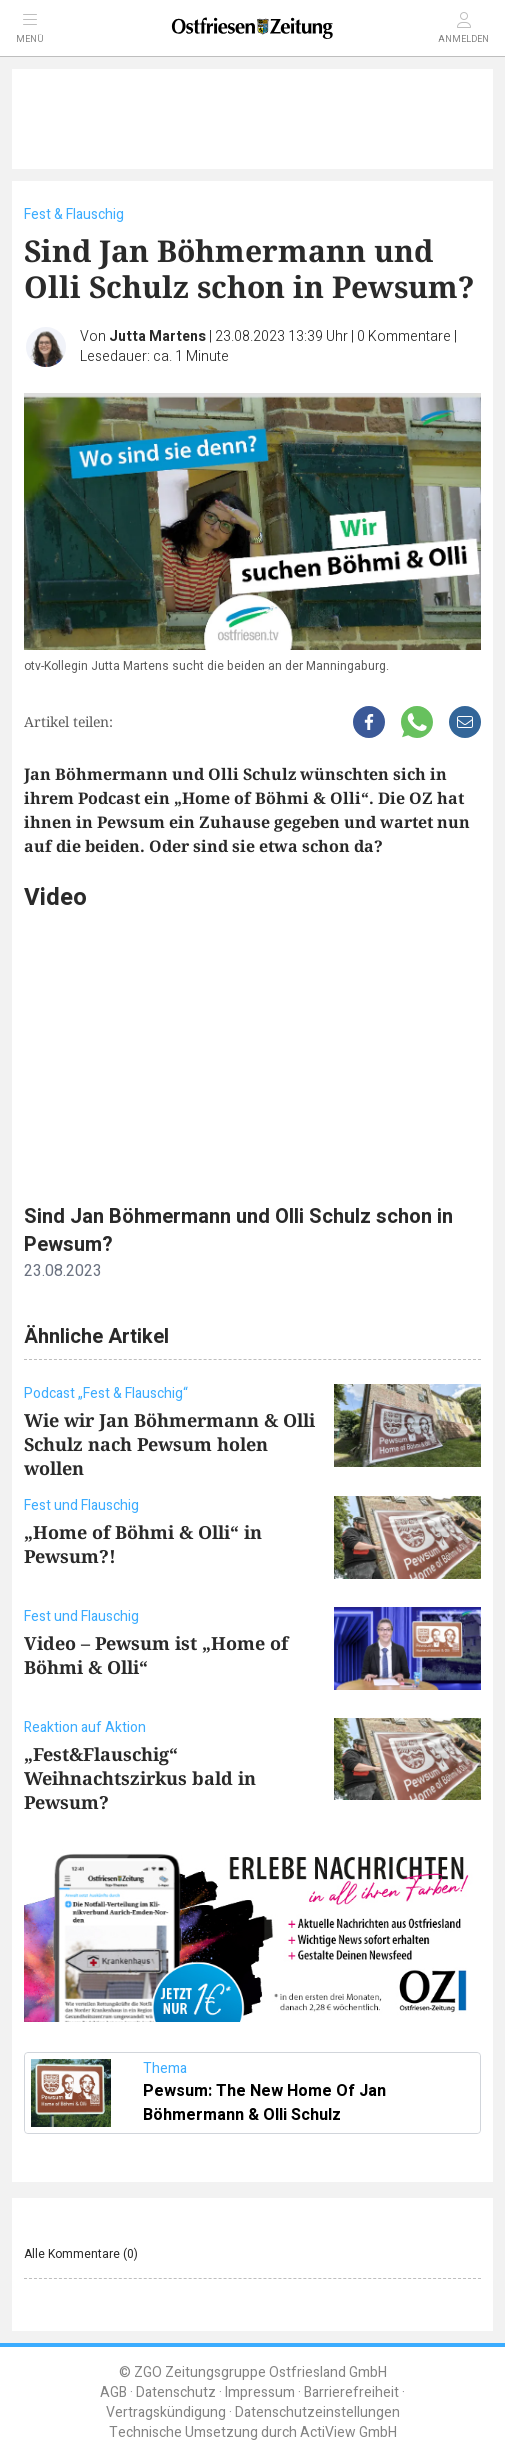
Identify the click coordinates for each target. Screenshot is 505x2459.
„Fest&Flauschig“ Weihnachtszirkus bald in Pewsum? (140, 1778)
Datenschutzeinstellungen (317, 2412)
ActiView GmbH (348, 2432)
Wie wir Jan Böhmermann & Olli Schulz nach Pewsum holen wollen (169, 1444)
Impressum (260, 2392)
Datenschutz (176, 2392)
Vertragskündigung (166, 2412)
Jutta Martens (157, 336)
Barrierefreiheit (351, 2392)
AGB (113, 2392)
